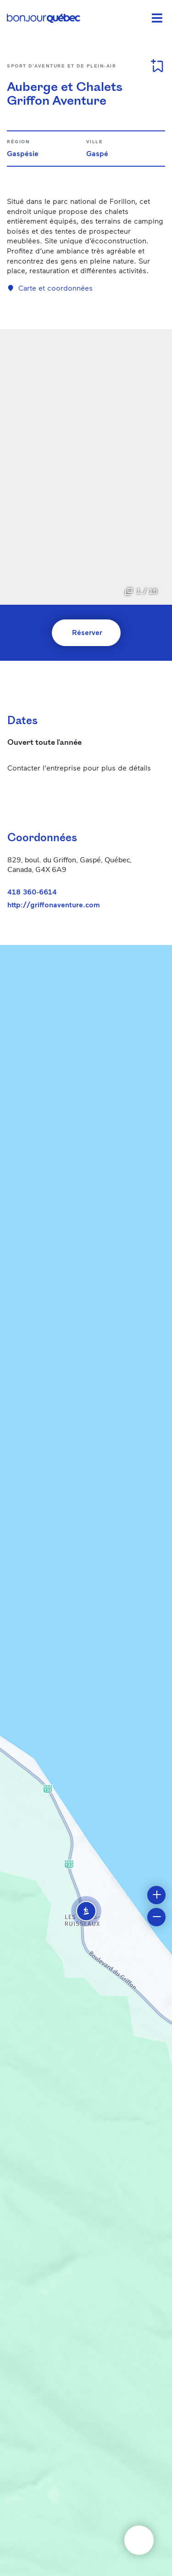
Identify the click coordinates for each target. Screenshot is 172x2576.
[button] (86, 1911)
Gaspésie (23, 153)
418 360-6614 (32, 891)
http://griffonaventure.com (53, 904)
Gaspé (97, 153)
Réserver (87, 632)
